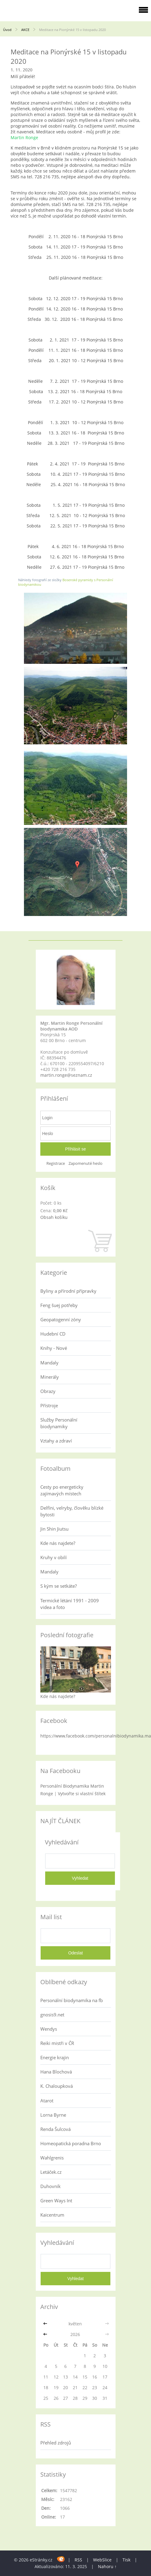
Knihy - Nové (53, 1348)
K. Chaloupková (56, 2086)
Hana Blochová (56, 2072)
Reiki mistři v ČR (57, 2043)
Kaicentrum (52, 2215)
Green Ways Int (56, 2200)
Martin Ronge (24, 137)
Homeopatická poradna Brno (70, 2143)
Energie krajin (54, 2057)
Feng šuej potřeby (59, 1305)
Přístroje (49, 1405)
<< (45, 2324)
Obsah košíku (54, 1217)
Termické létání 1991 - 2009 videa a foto (69, 1603)
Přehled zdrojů (55, 2443)
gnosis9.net (52, 2015)
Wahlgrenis (52, 2158)
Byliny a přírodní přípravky (68, 1291)
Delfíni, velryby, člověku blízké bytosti (71, 1511)
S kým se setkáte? (58, 1586)
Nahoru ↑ (107, 2566)
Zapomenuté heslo (85, 1163)
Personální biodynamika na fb (71, 2000)
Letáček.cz (51, 2172)
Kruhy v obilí (53, 1557)
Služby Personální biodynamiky (58, 1423)
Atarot (46, 2101)
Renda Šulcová (55, 2129)
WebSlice (102, 2560)
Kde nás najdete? (57, 1543)
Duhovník (50, 2186)
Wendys (48, 2029)
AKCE (25, 29)
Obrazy (47, 1391)
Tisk (126, 2560)
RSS (78, 2560)
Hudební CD (52, 1334)
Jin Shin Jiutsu (54, 1529)
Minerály (49, 1377)
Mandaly (49, 1363)
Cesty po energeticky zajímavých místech (61, 1490)
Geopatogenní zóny (60, 1319)
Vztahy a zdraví (56, 1441)
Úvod (7, 29)
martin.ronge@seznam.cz (66, 1075)
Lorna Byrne (53, 2115)
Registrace (55, 1163)
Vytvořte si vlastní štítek (82, 1793)
